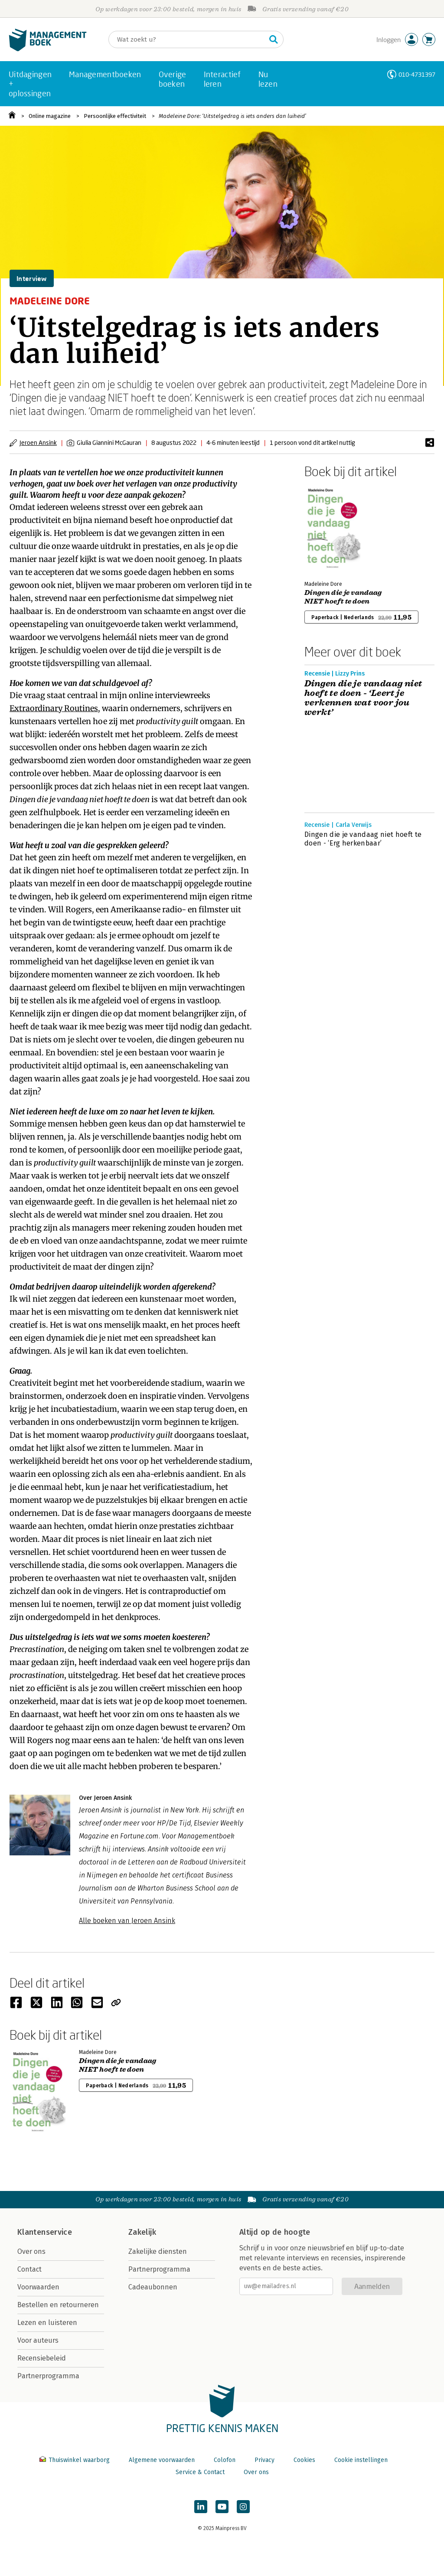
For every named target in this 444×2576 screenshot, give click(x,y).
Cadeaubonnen (152, 2287)
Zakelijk (142, 2232)
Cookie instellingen (361, 2460)
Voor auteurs (38, 2340)
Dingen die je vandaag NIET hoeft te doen (343, 597)
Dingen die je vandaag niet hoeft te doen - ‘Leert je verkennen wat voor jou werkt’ (363, 698)
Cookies (304, 2460)
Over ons (31, 2251)
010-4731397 (416, 74)
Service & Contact (200, 2472)
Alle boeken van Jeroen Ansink (127, 1920)
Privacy (264, 2460)
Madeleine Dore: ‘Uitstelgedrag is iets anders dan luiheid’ (232, 116)
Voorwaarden (38, 2287)
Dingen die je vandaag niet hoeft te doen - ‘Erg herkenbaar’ (362, 838)
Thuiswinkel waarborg (75, 2460)
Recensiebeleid (41, 2358)
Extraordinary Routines (54, 708)
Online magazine (50, 116)
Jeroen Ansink (38, 442)
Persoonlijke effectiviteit (115, 116)
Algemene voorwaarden (162, 2460)
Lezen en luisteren (47, 2322)
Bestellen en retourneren (58, 2305)
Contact (29, 2269)
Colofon (224, 2460)
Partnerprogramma (48, 2376)
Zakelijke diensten (157, 2251)
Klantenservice (44, 2232)
